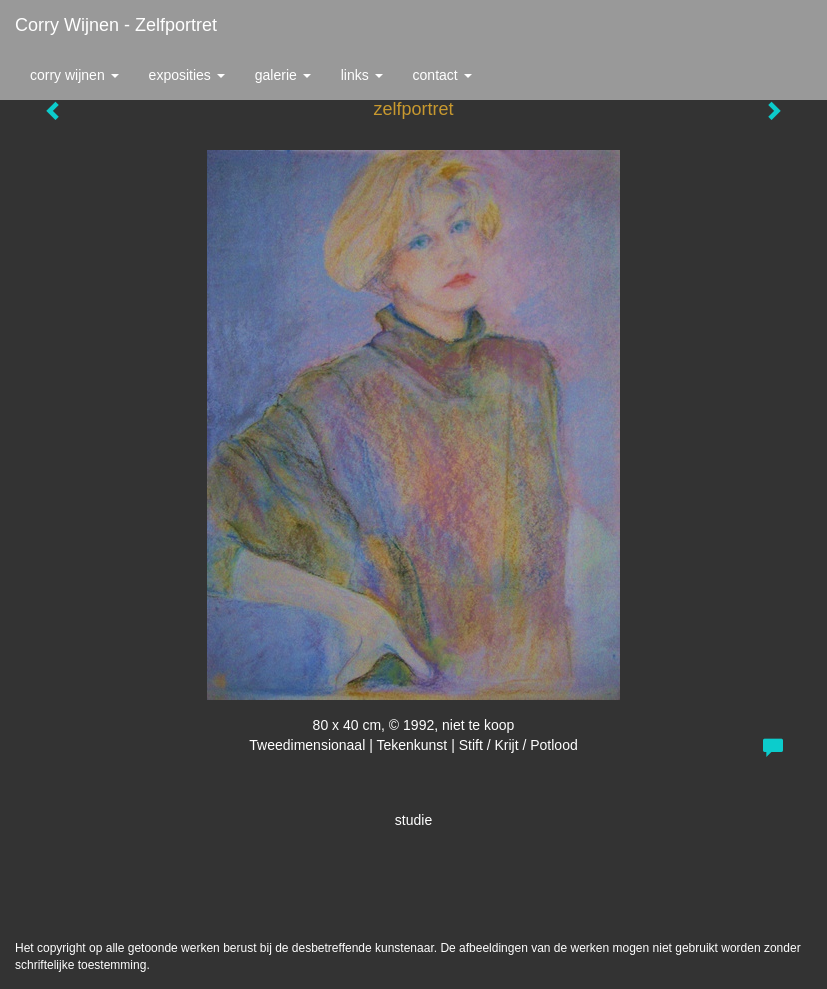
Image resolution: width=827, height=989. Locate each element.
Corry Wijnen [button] (74, 75)
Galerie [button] (283, 75)
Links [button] (362, 75)
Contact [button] (442, 75)
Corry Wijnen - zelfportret (116, 25)
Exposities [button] (187, 75)
